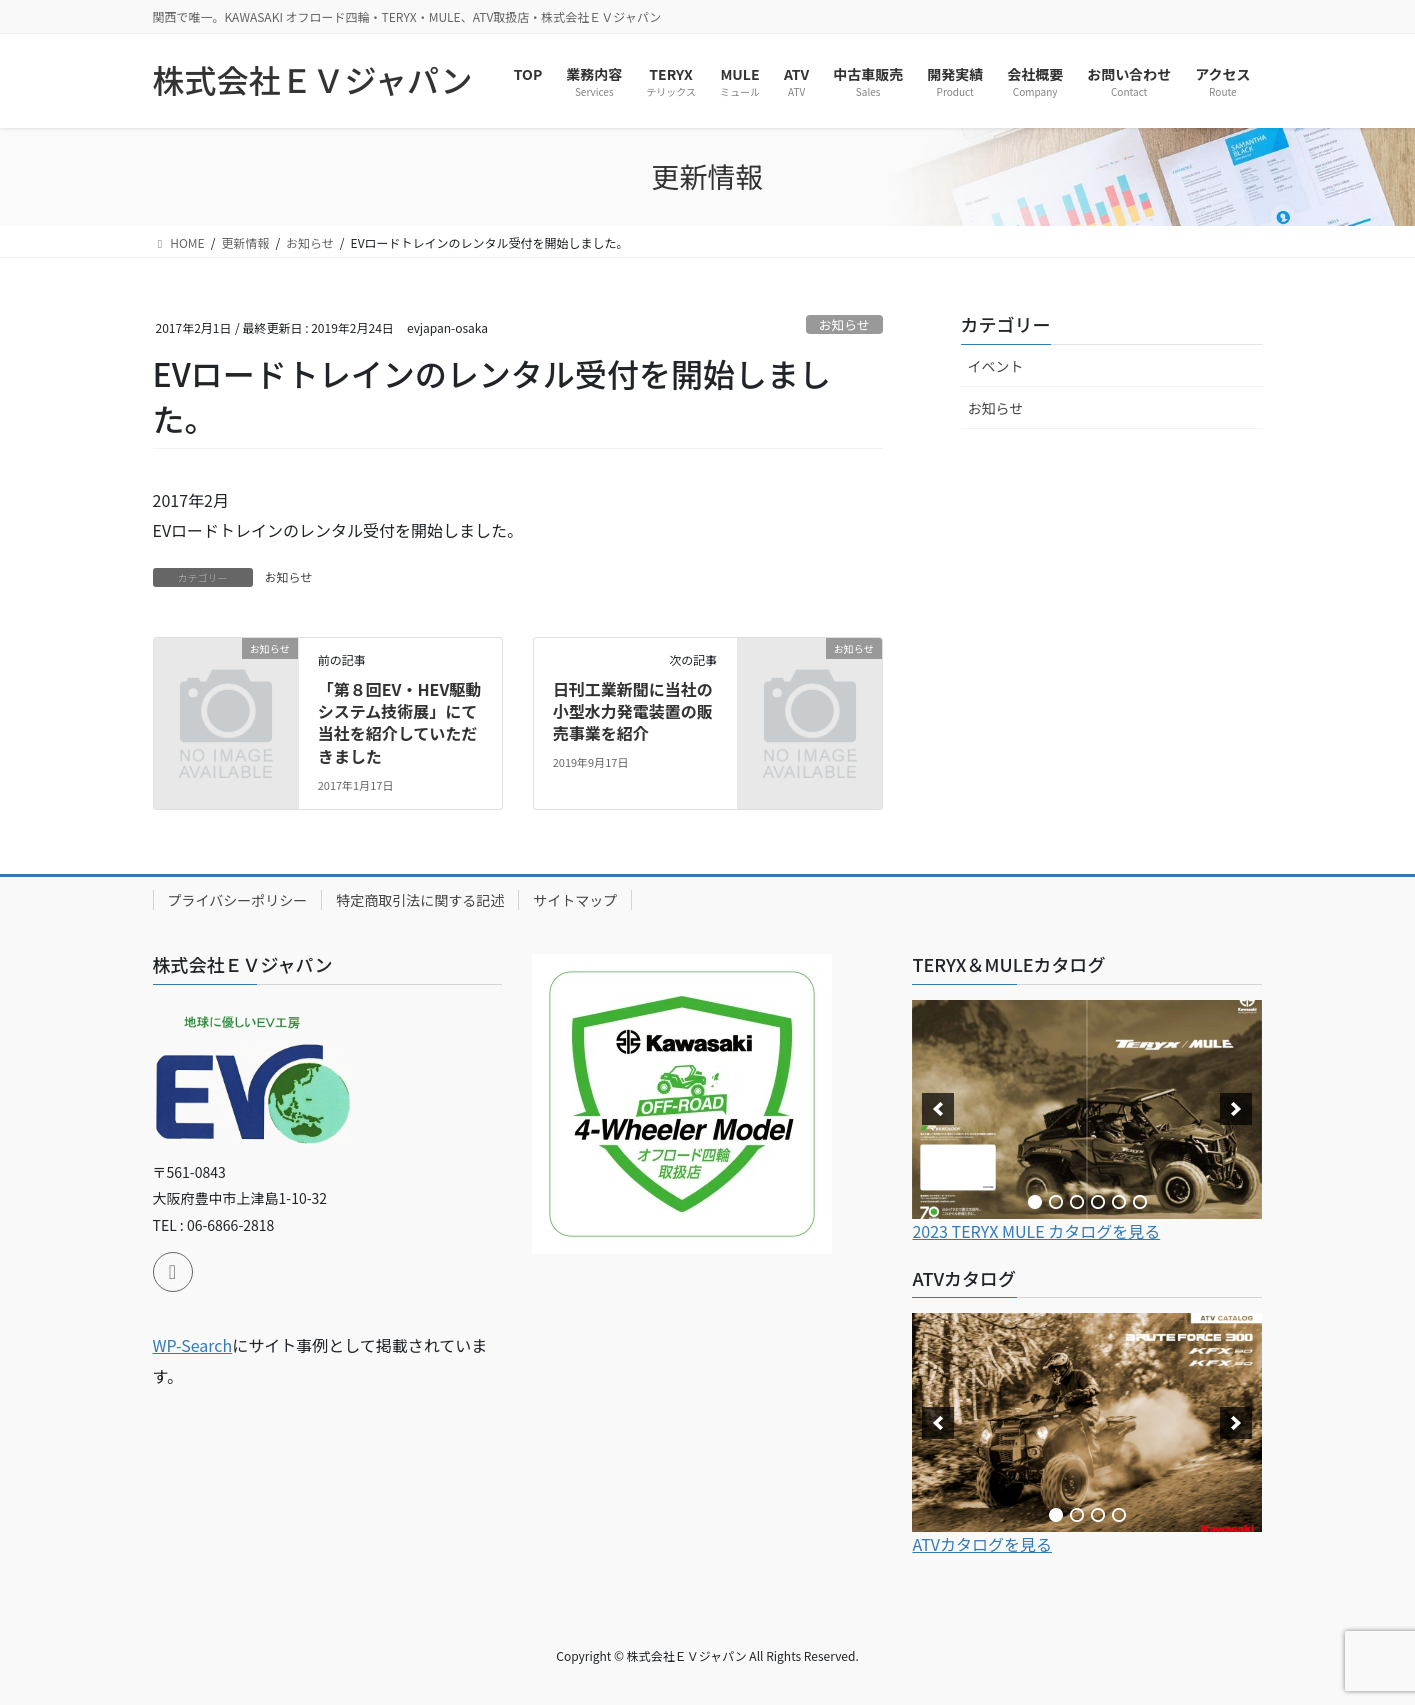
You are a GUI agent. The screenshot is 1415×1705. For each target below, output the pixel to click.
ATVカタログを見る (982, 1544)
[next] (1236, 1109)
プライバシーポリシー (238, 900)
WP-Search (193, 1345)
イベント (996, 366)
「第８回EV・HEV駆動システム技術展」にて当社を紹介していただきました (400, 722)
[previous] (938, 1109)
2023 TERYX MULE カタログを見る (1036, 1231)
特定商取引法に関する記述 (420, 900)
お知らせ (844, 324)
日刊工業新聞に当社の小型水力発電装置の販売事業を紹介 (633, 711)
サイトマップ (575, 900)
